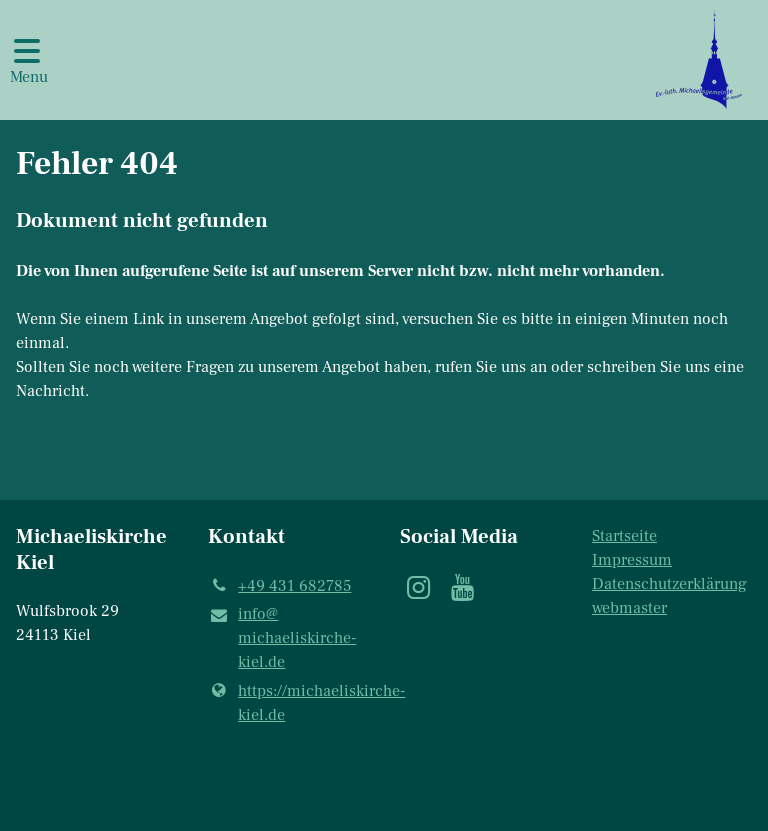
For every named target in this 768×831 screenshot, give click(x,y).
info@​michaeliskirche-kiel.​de (282, 639)
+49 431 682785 (279, 586)
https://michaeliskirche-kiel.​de (288, 703)
